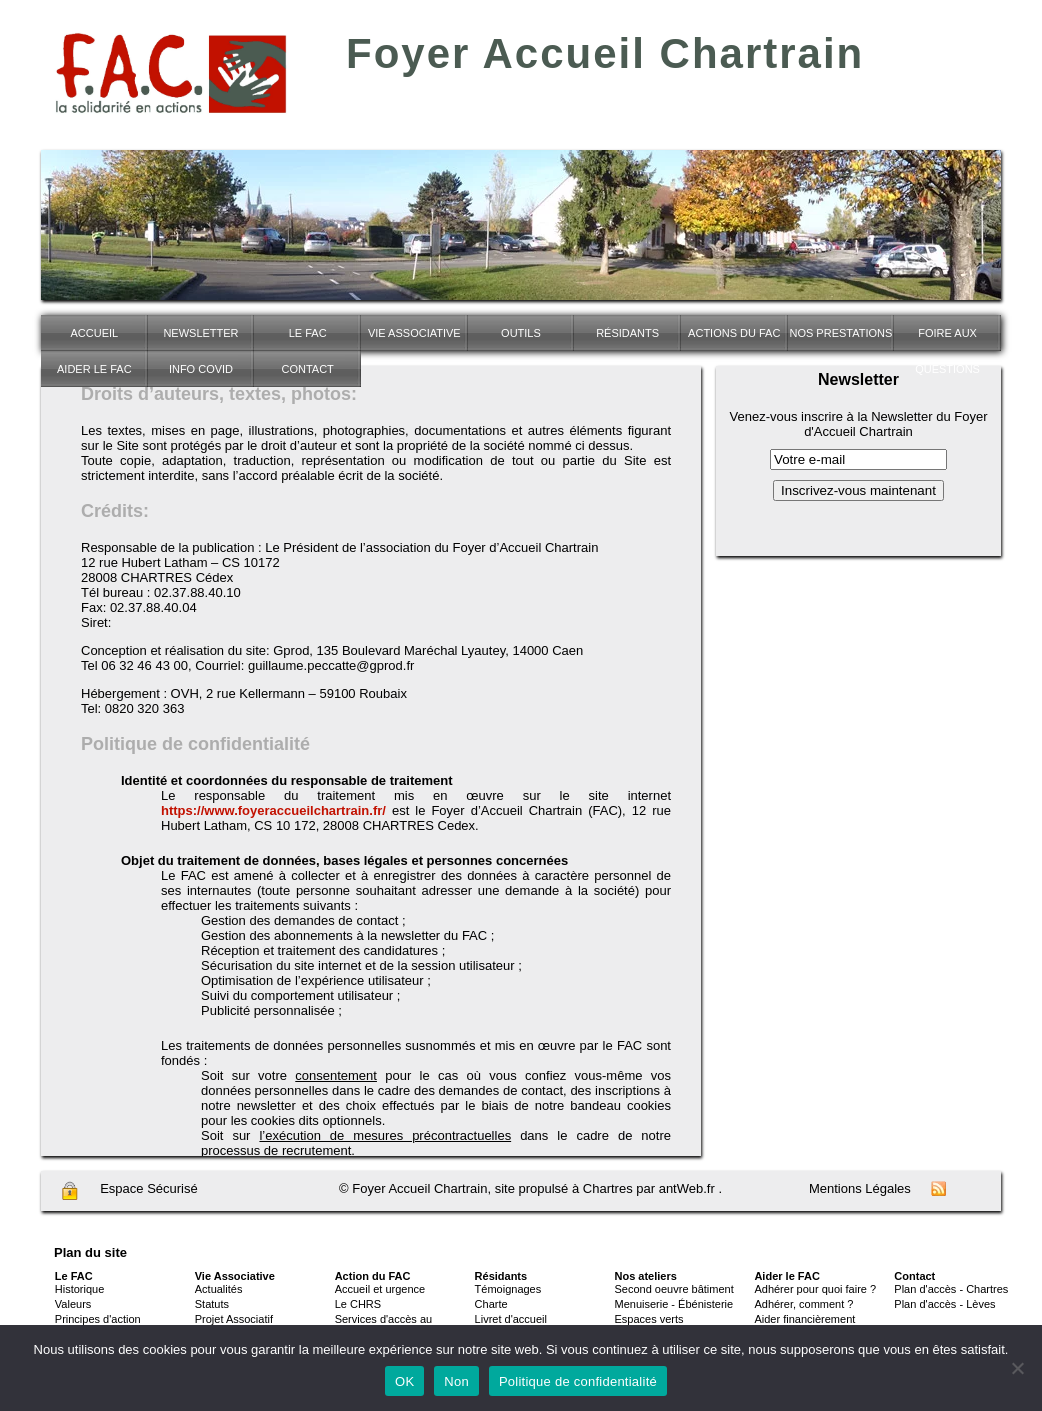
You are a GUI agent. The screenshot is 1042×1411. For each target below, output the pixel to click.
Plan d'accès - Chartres (951, 1289)
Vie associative (414, 333)
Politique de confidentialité (578, 1381)
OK (404, 1381)
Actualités (219, 1289)
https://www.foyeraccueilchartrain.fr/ (273, 810)
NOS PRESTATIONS (840, 333)
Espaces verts (649, 1319)
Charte (491, 1304)
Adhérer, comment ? (803, 1304)
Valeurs (73, 1304)
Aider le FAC (94, 369)
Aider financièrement (804, 1319)
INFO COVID (201, 369)
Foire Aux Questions (947, 339)
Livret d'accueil (511, 1319)
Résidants (627, 333)
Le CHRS (358, 1304)
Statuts (212, 1304)
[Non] (1017, 1368)
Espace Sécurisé (129, 1191)
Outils (521, 333)
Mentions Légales (860, 1188)
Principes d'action (98, 1319)
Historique (80, 1289)
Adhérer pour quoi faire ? (815, 1289)
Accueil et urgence (380, 1289)
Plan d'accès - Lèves (944, 1304)
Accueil (94, 333)
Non (456, 1381)
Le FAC (308, 333)
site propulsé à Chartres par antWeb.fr (605, 1188)
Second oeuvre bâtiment (674, 1289)
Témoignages (508, 1289)
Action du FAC (373, 1276)
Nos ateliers (646, 1276)
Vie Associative (235, 1276)
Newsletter (200, 333)
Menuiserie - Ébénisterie (674, 1304)
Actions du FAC (734, 333)
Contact (307, 369)
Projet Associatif (234, 1319)
